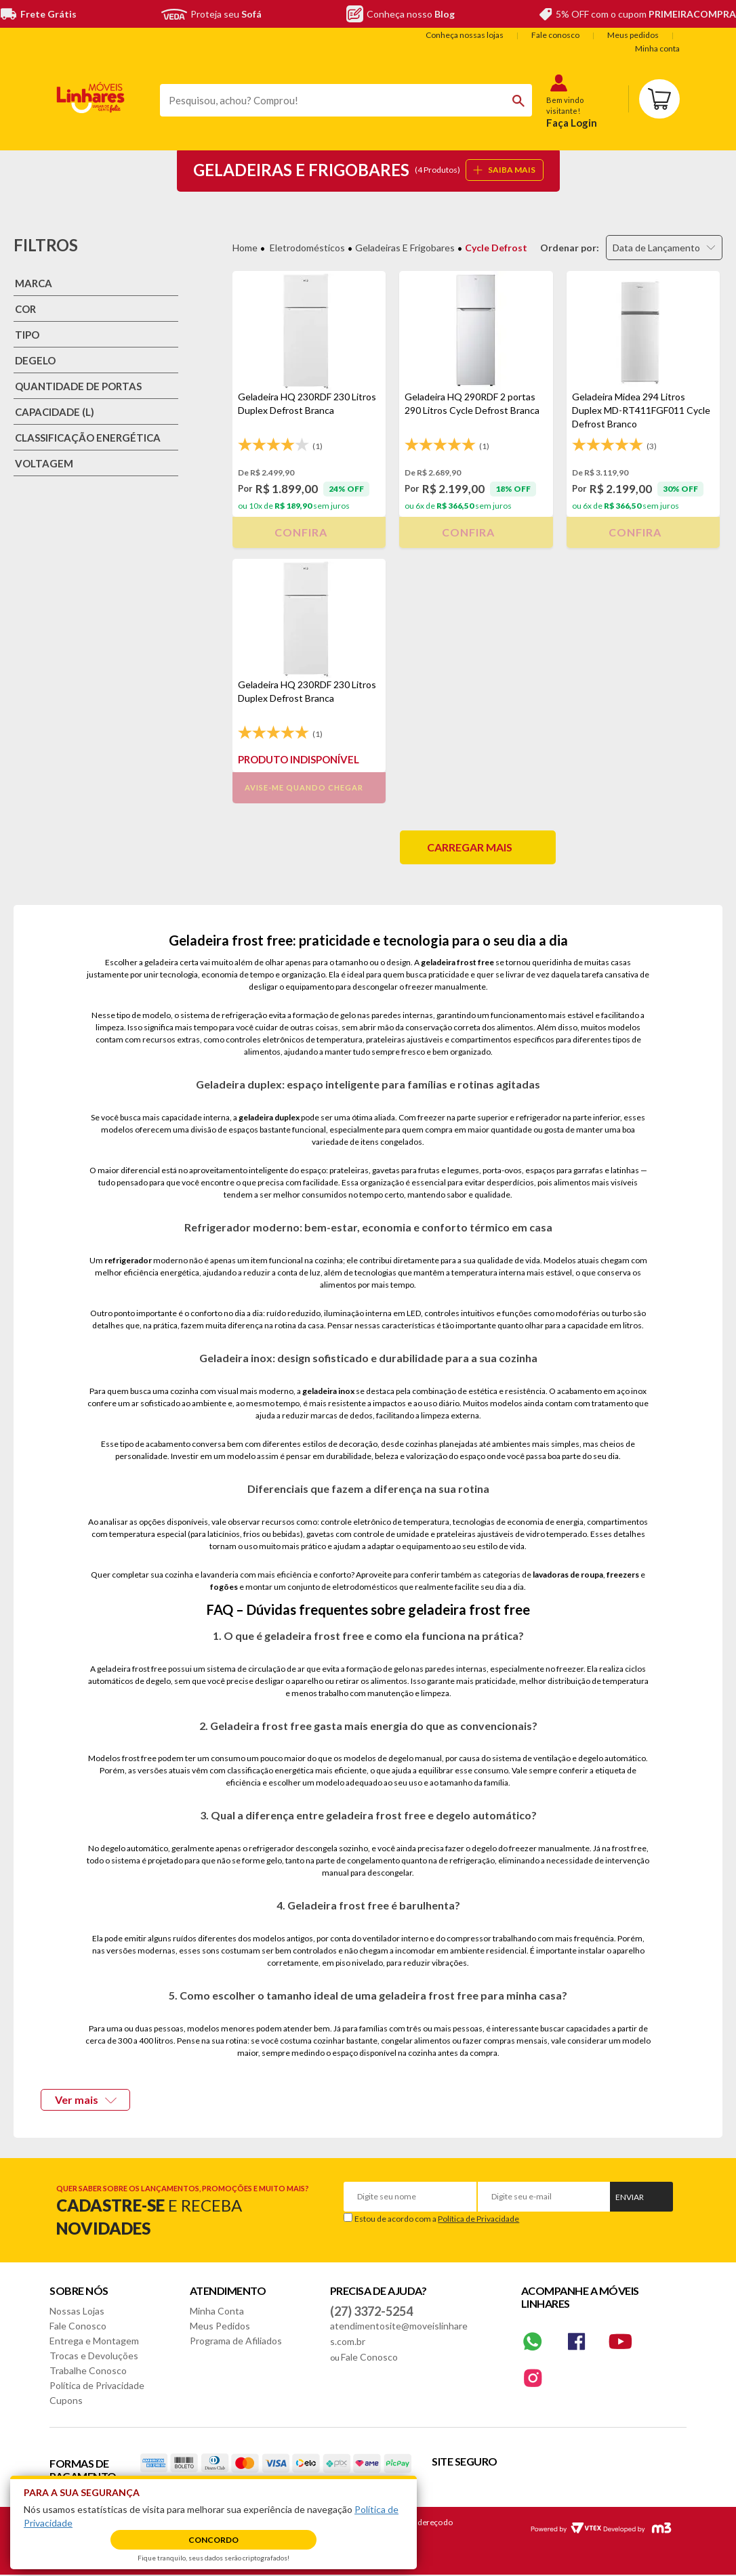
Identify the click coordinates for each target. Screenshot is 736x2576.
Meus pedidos (633, 35)
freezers (623, 1574)
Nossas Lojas (76, 2311)
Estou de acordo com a (436, 2219)
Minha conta (657, 48)
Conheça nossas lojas (465, 35)
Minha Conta (217, 2311)
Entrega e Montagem (94, 2340)
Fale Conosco (77, 2325)
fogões (224, 1587)
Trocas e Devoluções (93, 2355)
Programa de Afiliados (236, 2340)
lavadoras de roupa (568, 1574)
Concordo (213, 2540)
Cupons (66, 2400)
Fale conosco (555, 35)
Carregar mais (469, 847)
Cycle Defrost (496, 247)
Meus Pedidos (220, 2325)
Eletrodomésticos (307, 247)
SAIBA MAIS (504, 170)
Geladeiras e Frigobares (405, 247)
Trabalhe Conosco (88, 2370)
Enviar (629, 2197)
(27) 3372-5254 (371, 2311)
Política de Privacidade (478, 2219)
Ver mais (86, 2099)
